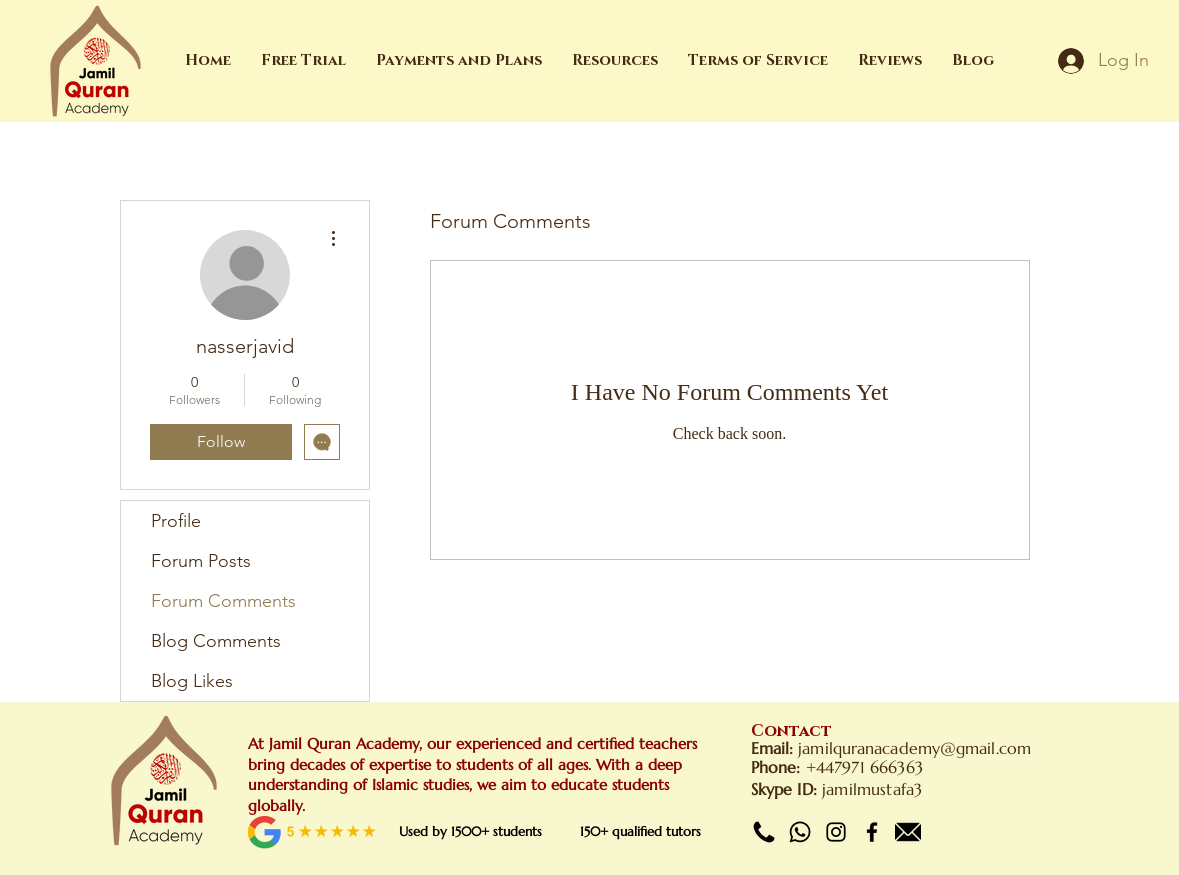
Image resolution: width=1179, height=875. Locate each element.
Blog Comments (216, 641)
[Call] (764, 832)
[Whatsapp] (800, 832)
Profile (176, 521)
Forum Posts (201, 561)
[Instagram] (836, 832)
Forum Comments (223, 601)
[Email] (908, 832)
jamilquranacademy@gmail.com (914, 748)
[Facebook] (872, 832)
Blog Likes (192, 681)
